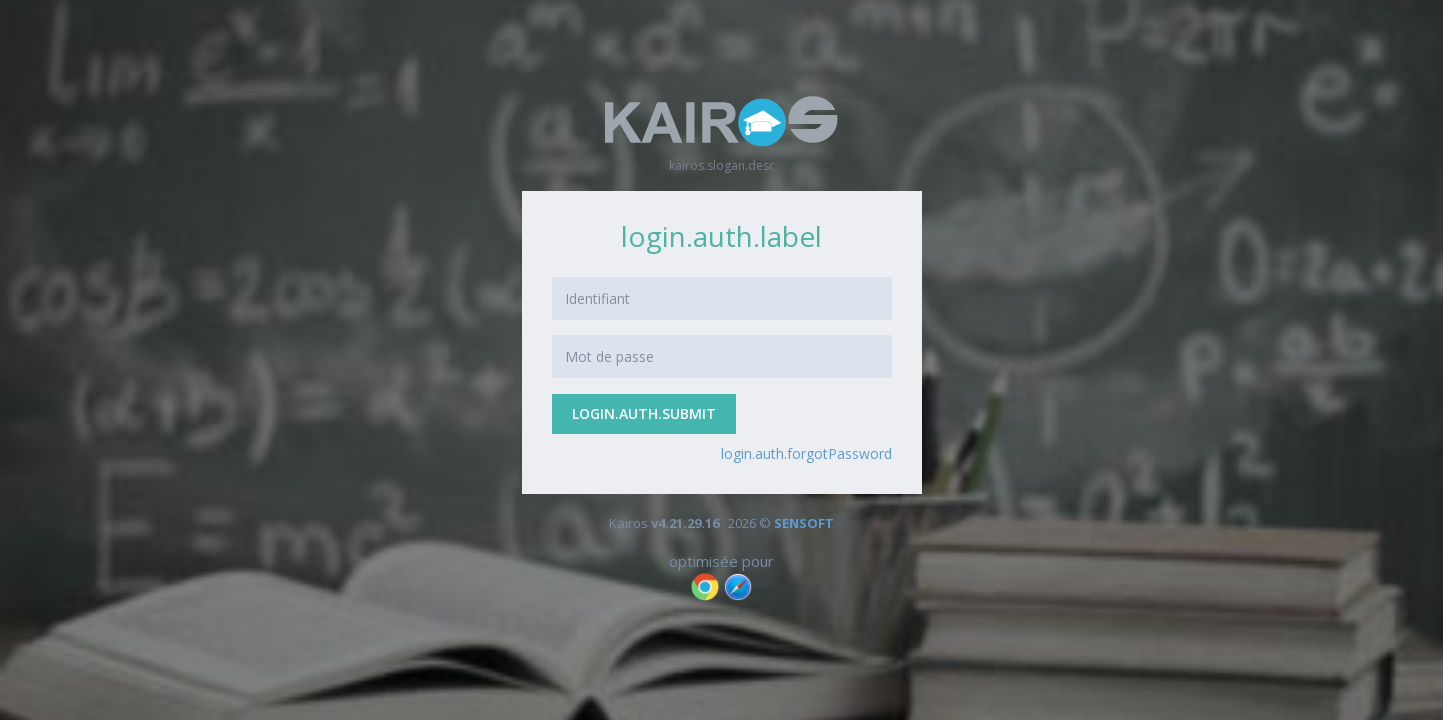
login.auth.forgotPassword (806, 453)
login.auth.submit (644, 413)
